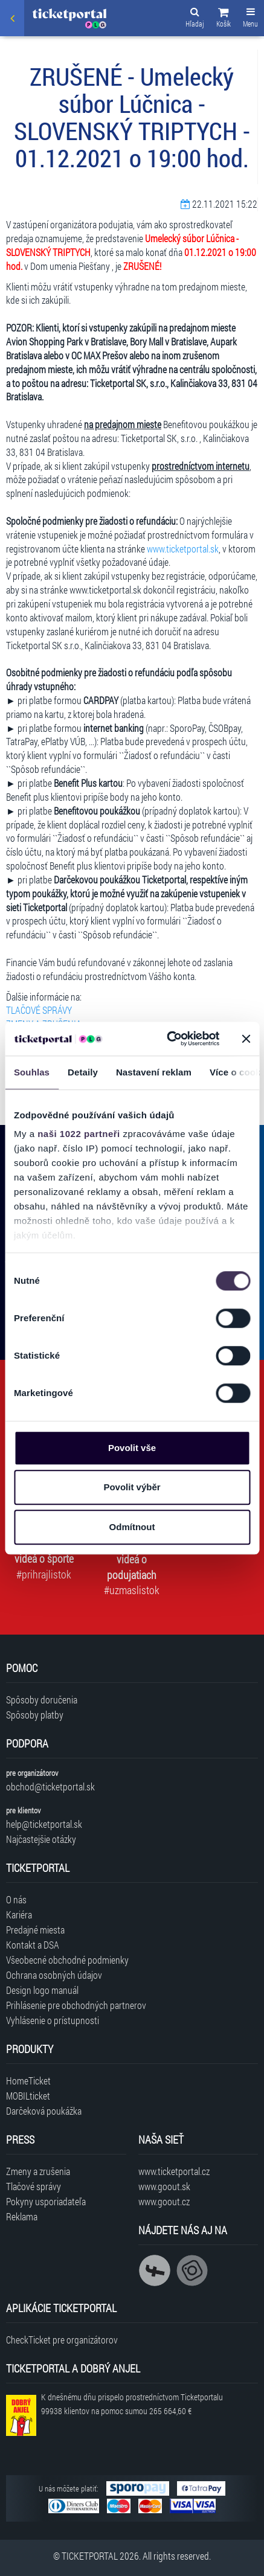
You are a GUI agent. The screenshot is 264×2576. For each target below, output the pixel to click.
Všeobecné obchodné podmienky (67, 1959)
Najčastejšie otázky (41, 1839)
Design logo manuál (42, 1990)
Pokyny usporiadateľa (46, 2201)
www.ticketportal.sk (183, 548)
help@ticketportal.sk (44, 1824)
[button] (223, 19)
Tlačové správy (33, 2186)
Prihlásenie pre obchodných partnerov (76, 2005)
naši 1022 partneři (78, 1134)
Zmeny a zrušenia (38, 2171)
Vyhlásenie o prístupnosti (52, 2020)
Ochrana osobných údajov (54, 1975)
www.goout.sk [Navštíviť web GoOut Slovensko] (164, 2186)
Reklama (21, 2216)
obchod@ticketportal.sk (50, 1786)
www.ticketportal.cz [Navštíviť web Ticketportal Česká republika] (174, 2171)
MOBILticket (28, 2095)
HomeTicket (28, 2080)
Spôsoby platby (34, 1714)
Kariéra (19, 1914)
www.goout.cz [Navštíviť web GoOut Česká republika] (164, 2201)
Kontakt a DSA (32, 1944)
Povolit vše (132, 1448)
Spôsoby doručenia (41, 1699)
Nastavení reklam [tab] (154, 1072)
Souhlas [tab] (32, 1072)
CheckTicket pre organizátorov (62, 2339)
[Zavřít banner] (246, 1038)
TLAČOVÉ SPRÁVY (39, 1010)
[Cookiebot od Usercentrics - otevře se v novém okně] (167, 1038)
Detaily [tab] (83, 1072)
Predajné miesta (35, 1929)
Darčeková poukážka (44, 2110)
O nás (16, 1899)
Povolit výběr (131, 1487)
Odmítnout (132, 1527)
